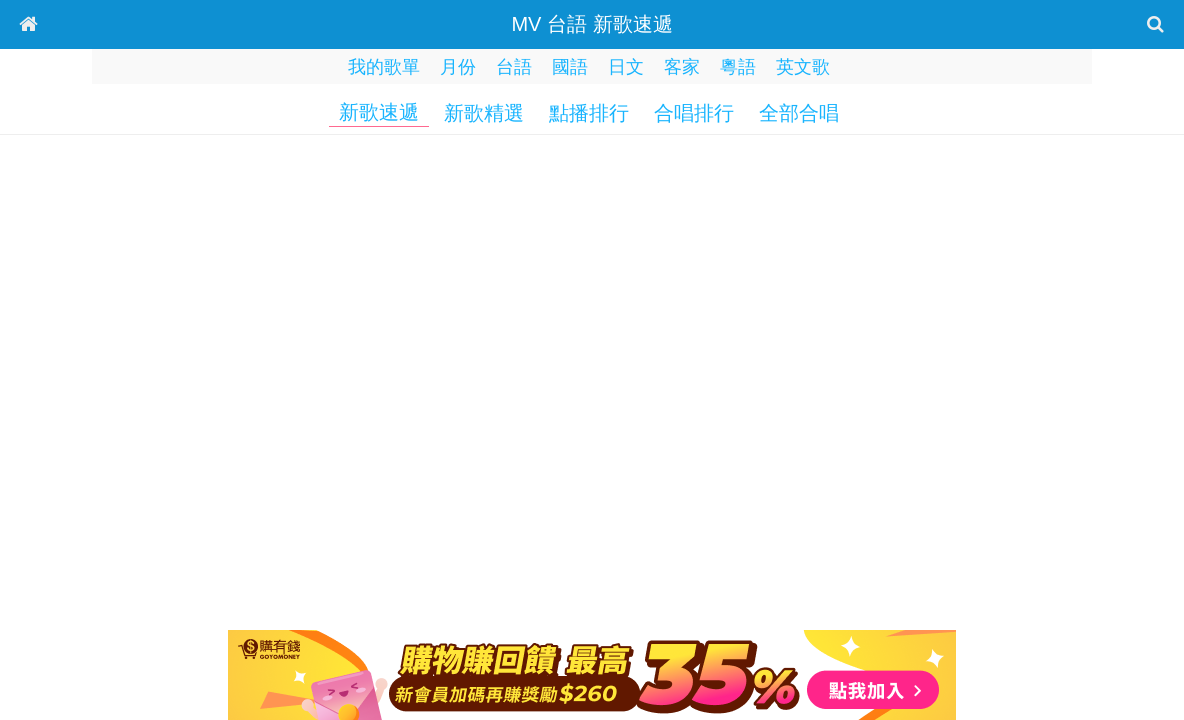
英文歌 (803, 67)
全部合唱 (799, 113)
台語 (514, 67)
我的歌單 (384, 67)
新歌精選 (484, 113)
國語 (570, 67)
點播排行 (589, 113)
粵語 (738, 67)
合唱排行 (694, 113)
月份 (458, 67)
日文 (626, 67)
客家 (682, 67)
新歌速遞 (379, 112)
